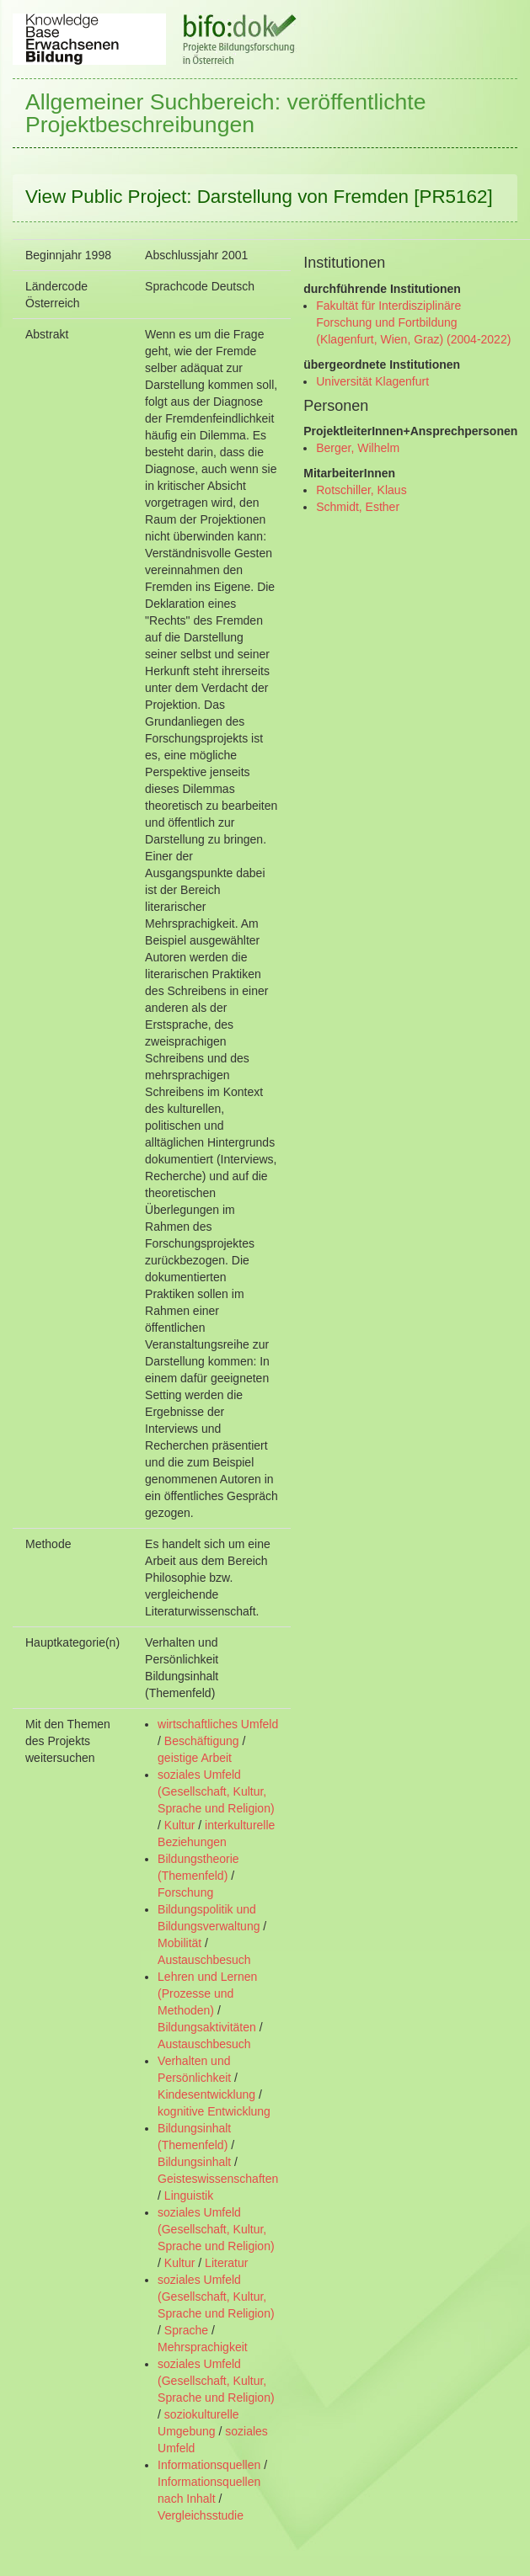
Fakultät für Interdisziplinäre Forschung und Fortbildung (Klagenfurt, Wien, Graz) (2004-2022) (413, 322)
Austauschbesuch (204, 1960)
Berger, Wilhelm (357, 448)
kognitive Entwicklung (214, 2111)
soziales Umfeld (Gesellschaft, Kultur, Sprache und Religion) (216, 1791)
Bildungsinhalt (194, 2162)
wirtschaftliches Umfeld (218, 1724)
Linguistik (188, 2195)
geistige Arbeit (195, 1757)
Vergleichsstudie (201, 2515)
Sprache (186, 2330)
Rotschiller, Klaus (361, 490)
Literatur (226, 2263)
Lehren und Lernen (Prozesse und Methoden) (207, 1993)
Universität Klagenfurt (372, 381)
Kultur (179, 1825)
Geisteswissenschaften (218, 2178)
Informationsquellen (209, 2465)
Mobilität (179, 1943)
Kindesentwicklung (206, 2094)
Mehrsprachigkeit (203, 2347)
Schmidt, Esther (357, 507)
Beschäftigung (201, 1741)
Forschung (185, 1892)
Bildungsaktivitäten (207, 2027)
